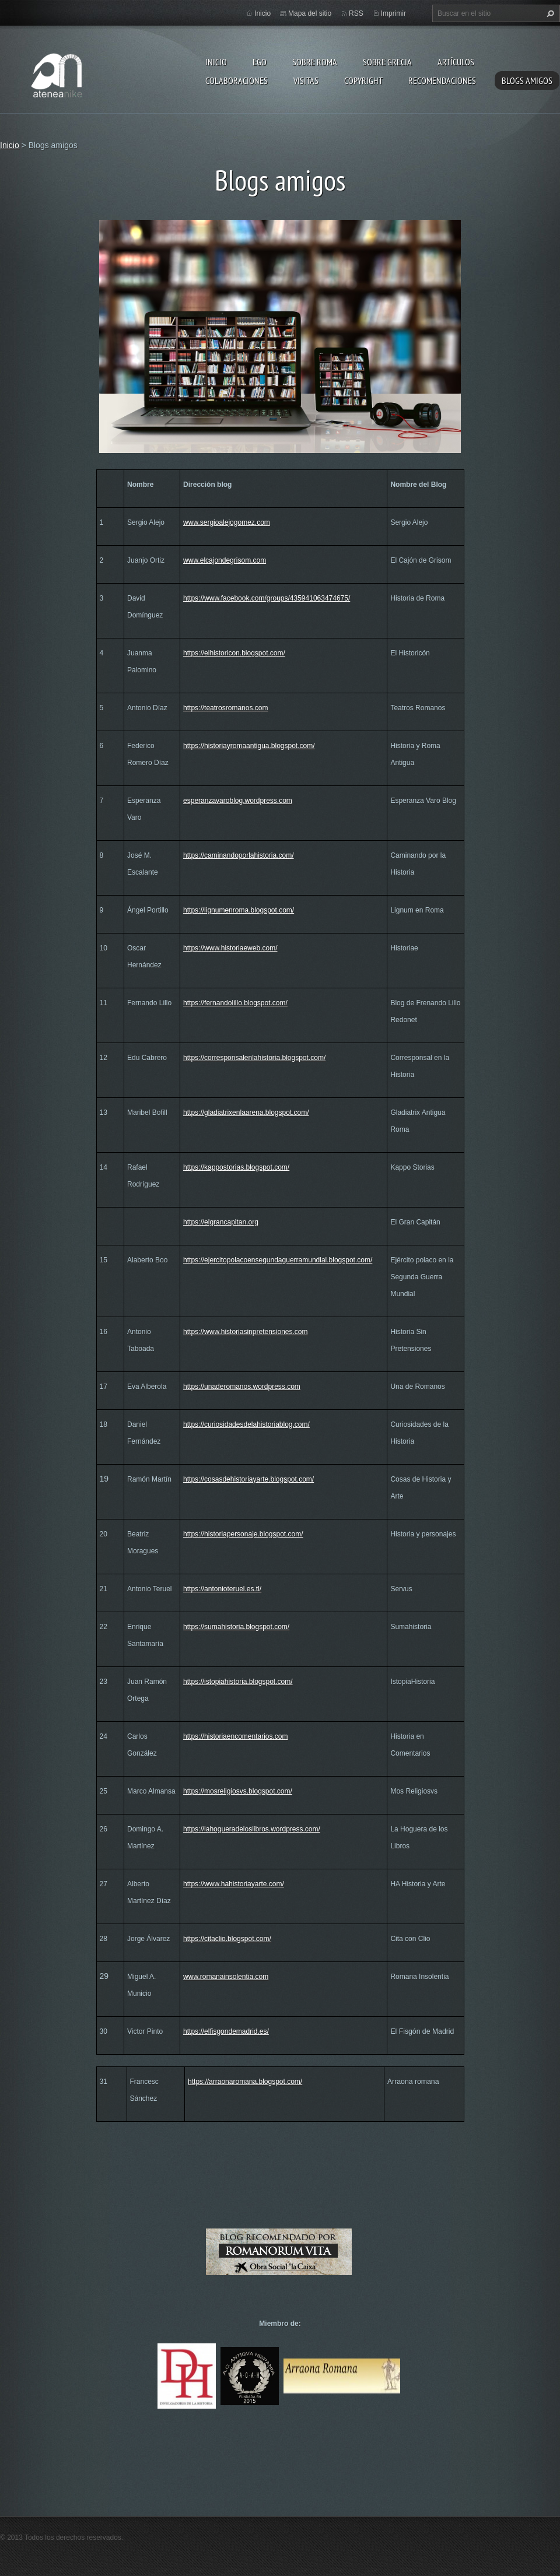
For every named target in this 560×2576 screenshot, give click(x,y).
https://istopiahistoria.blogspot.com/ (237, 1681)
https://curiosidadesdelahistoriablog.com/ (246, 1424)
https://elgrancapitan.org (220, 1222)
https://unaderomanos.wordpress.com (241, 1386)
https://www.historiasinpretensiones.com (245, 1332)
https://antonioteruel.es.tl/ (222, 1589)
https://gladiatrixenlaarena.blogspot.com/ (246, 1112)
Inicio (216, 62)
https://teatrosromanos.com (225, 708)
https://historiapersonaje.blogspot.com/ (243, 1534)
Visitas (305, 80)
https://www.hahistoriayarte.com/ (233, 1884)
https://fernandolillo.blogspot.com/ (235, 1003)
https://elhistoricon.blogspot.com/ (234, 653)
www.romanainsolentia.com (225, 1977)
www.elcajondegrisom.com (224, 560)
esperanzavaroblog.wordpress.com (237, 800)
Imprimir (393, 13)
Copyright (363, 80)
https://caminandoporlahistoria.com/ (238, 855)
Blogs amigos (527, 80)
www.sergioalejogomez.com (226, 522)
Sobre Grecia (387, 62)
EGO (260, 62)
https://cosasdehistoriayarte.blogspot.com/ (248, 1479)
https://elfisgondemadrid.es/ (226, 2031)
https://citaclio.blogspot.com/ (227, 1939)
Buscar (549, 13)
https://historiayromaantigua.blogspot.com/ (248, 746)
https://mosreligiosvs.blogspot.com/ (237, 1791)
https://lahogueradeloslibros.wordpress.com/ (251, 1829)
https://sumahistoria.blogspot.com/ (236, 1627)
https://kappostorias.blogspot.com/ (236, 1167)
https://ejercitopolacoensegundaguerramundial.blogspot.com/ (277, 1260)
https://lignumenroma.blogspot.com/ (238, 910)
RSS (356, 13)
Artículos (456, 62)
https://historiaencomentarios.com (235, 1736)
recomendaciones (442, 80)
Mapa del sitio (309, 13)
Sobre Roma (314, 62)
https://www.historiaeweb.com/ (230, 948)
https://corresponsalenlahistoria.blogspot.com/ (254, 1058)
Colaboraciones (236, 80)
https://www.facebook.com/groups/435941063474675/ (266, 598)
